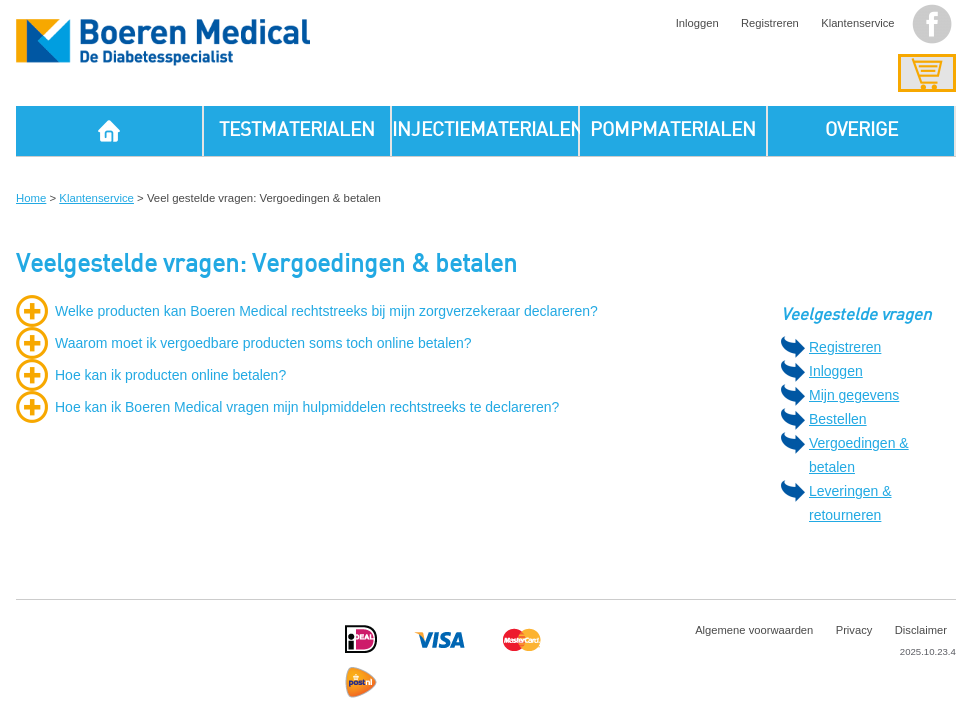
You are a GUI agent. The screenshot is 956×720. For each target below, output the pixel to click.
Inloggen (697, 23)
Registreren (770, 23)
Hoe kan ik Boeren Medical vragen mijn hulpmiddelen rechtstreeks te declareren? (307, 407)
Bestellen (838, 419)
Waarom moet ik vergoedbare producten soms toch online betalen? (263, 343)
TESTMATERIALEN (297, 130)
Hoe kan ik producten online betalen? (170, 375)
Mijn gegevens (854, 395)
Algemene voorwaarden (754, 630)
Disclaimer (921, 630)
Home (31, 198)
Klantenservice (857, 23)
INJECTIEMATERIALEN (486, 130)
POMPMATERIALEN (673, 130)
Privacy (854, 630)
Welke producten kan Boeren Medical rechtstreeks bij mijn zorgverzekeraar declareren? (326, 311)
